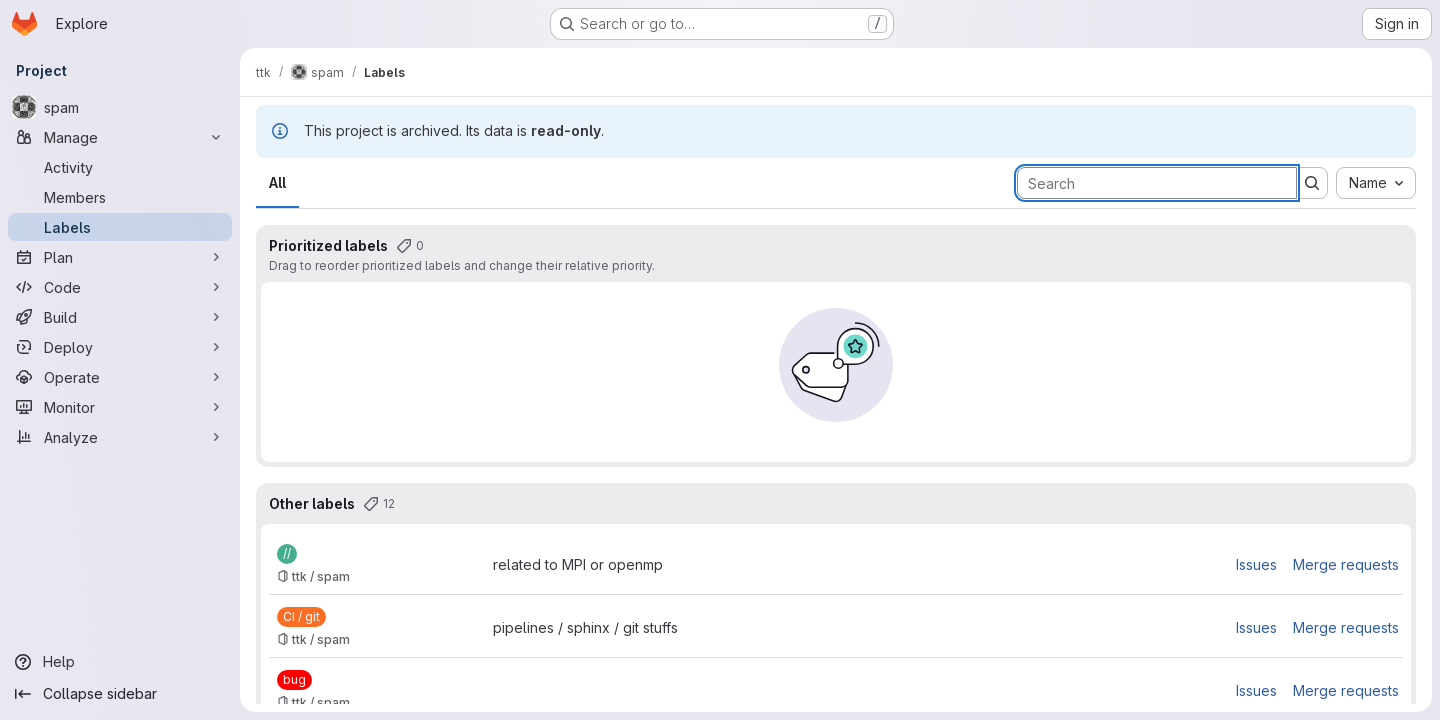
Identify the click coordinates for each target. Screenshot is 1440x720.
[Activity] (120, 167)
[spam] (120, 107)
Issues (1256, 564)
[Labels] (120, 227)
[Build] (120, 317)
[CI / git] (301, 617)
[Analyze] (120, 437)
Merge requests (1346, 564)
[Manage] (120, 137)
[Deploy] (120, 347)
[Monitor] (120, 407)
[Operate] (120, 377)
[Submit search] (1312, 183)
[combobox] (1376, 183)
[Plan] (120, 257)
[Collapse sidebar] (120, 694)
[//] (287, 554)
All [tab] (277, 182)
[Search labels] (1157, 183)
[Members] (120, 197)
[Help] (120, 662)
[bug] (294, 680)
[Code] (120, 287)
